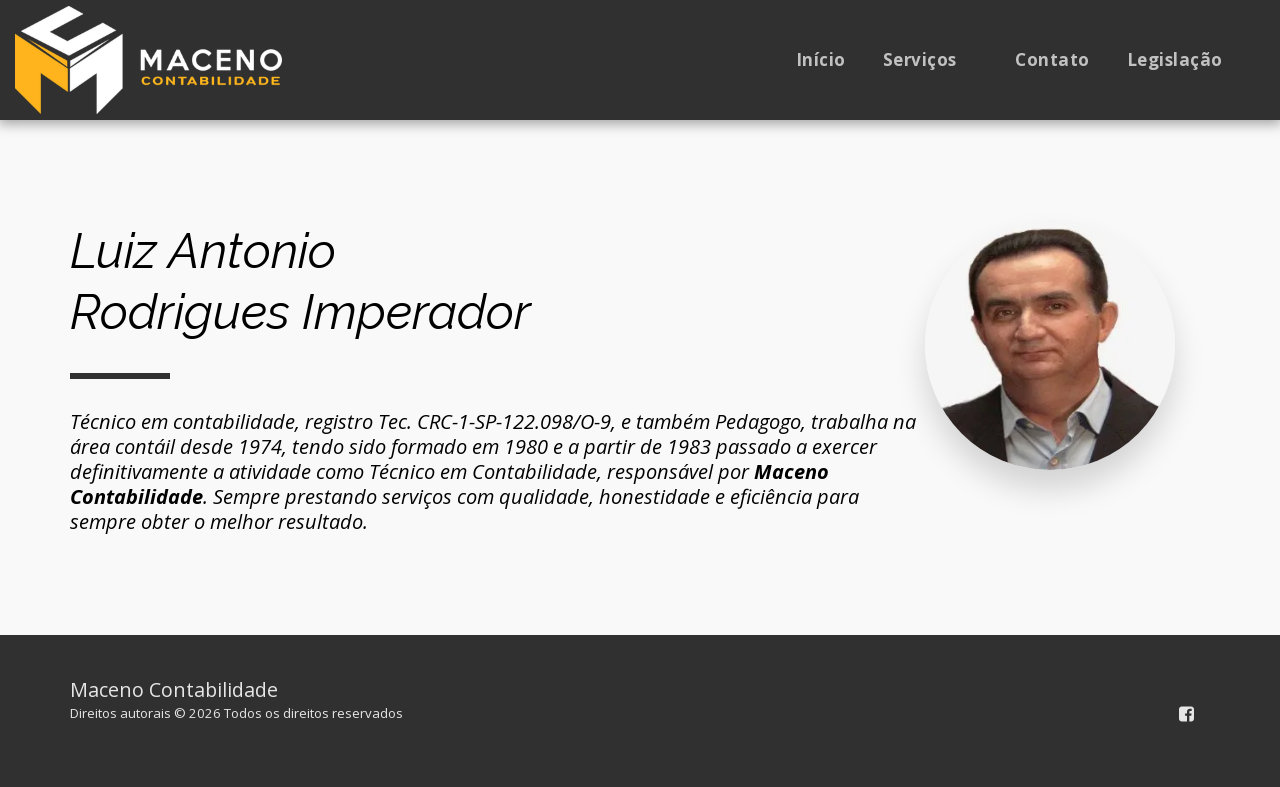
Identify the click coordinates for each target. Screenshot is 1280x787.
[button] (931, 59)
